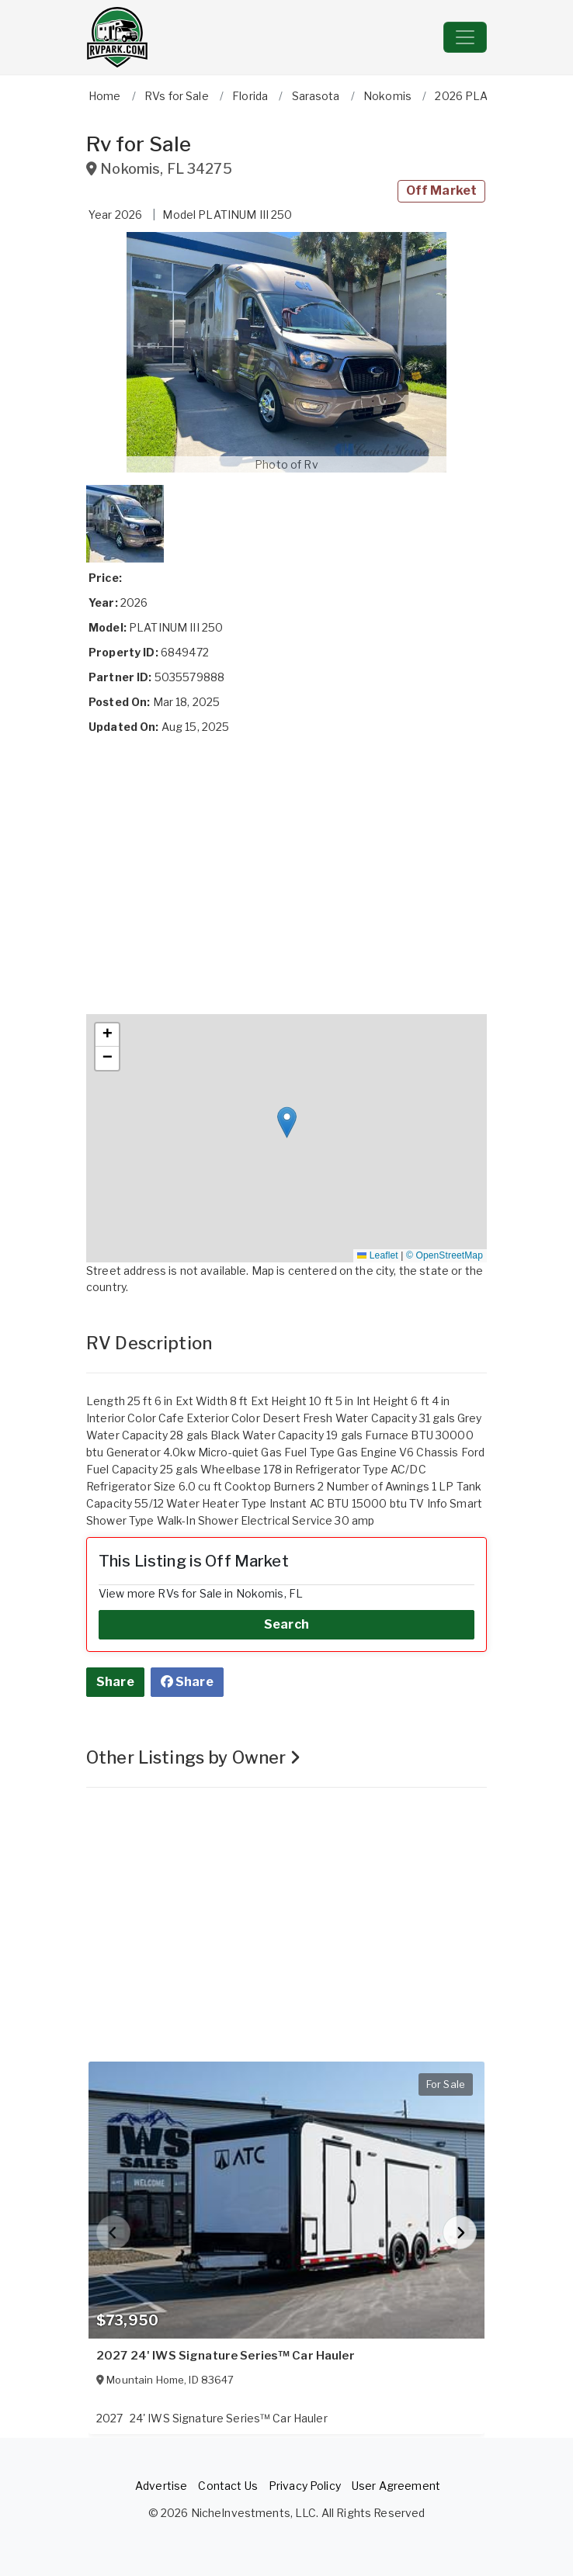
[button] (286, 352)
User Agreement (396, 2485)
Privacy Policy (305, 2485)
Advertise (161, 2485)
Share (115, 1681)
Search (286, 1624)
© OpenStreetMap (444, 1255)
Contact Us (227, 2485)
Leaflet (377, 1255)
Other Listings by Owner (193, 1757)
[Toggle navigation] (465, 37)
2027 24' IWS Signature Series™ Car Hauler (225, 2356)
